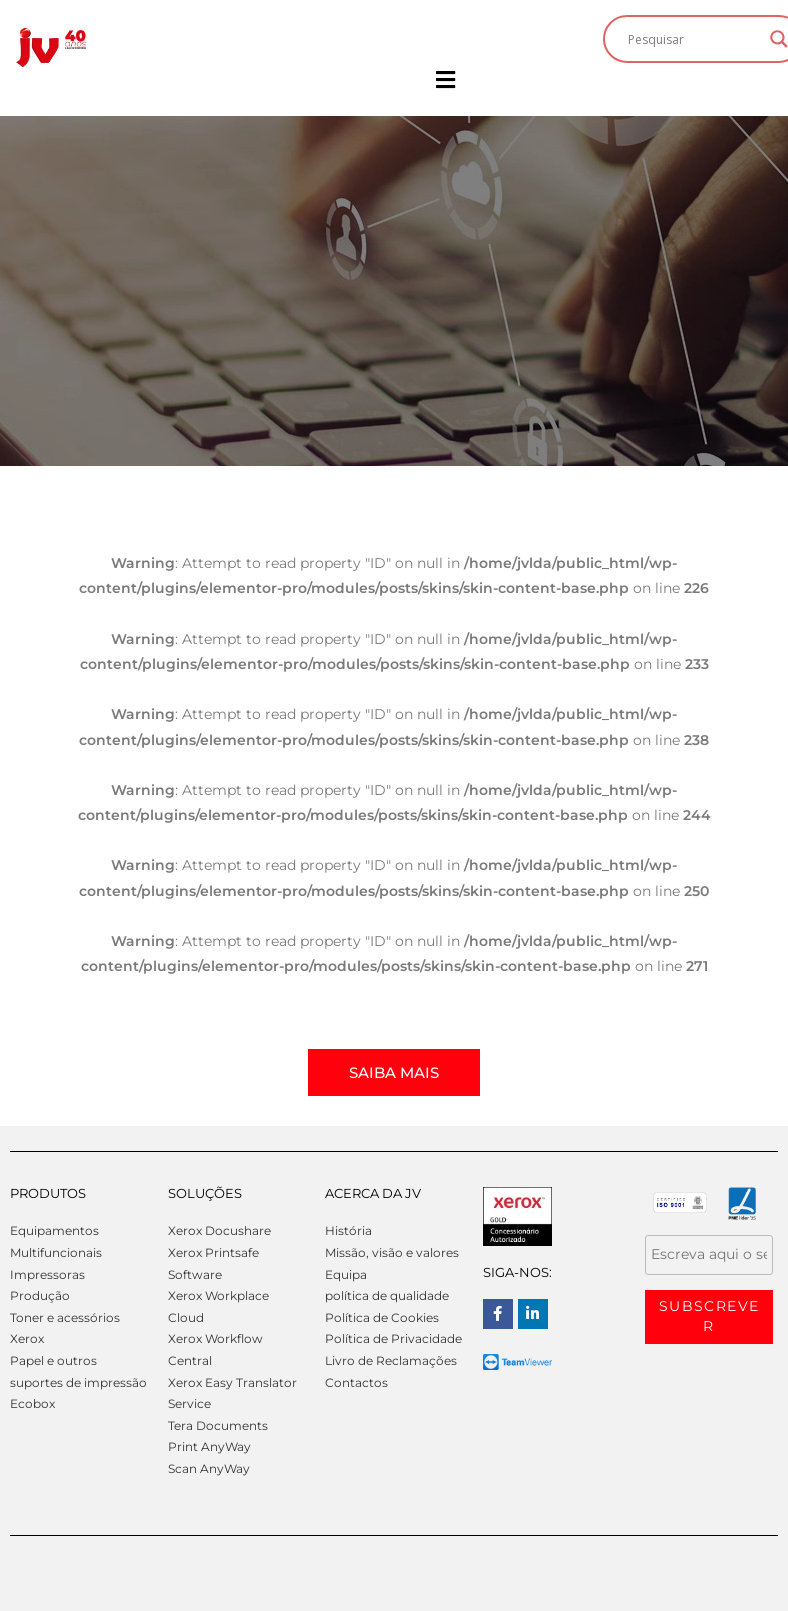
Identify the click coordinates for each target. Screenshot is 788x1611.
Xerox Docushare (219, 1230)
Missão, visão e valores (392, 1252)
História (348, 1230)
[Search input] (694, 39)
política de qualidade (387, 1295)
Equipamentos (54, 1230)
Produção (40, 1295)
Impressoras (47, 1274)
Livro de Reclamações (391, 1360)
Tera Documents (218, 1425)
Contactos (356, 1382)
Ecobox (32, 1403)
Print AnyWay (209, 1446)
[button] (445, 79)
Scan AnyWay (209, 1468)
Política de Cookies (382, 1317)
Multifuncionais (56, 1252)
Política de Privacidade (393, 1338)
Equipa (346, 1274)
